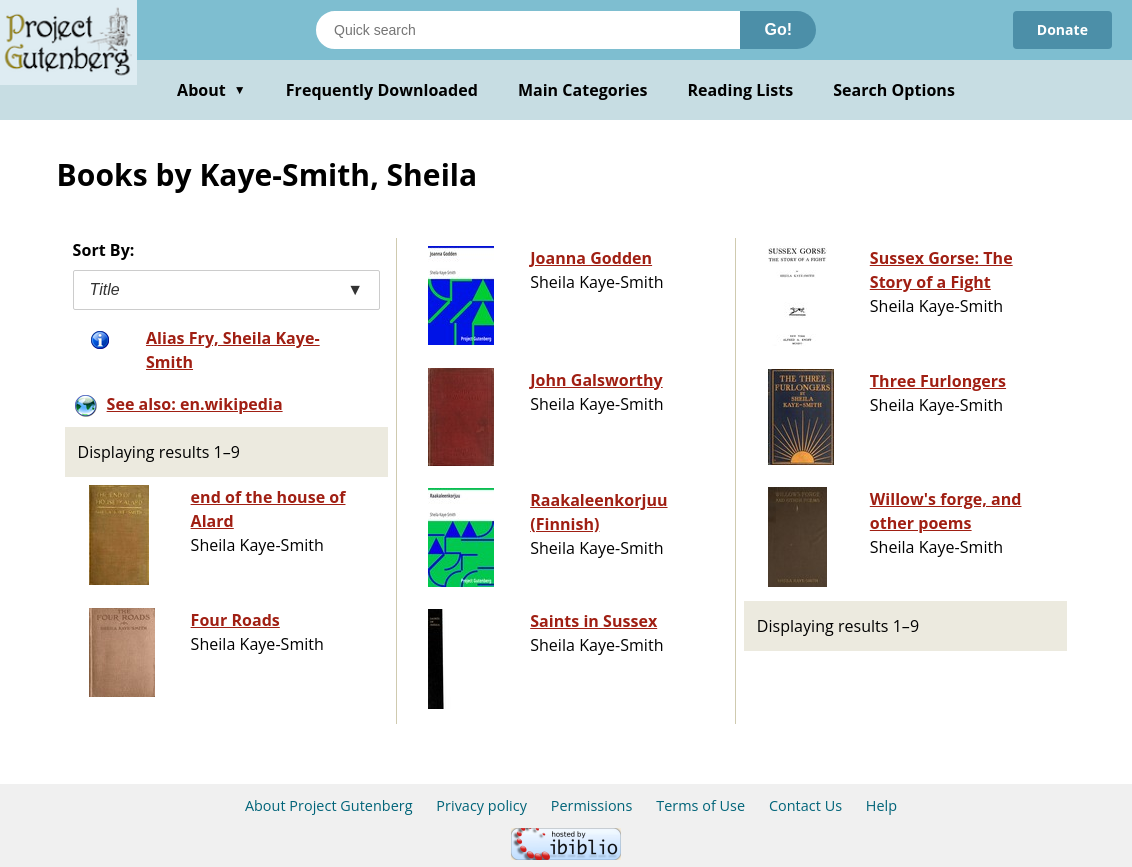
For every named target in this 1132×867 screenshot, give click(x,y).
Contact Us (805, 805)
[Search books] (528, 30)
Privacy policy (481, 805)
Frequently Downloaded (382, 90)
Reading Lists (741, 90)
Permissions (592, 805)
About (211, 90)
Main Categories (583, 90)
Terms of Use (700, 805)
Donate (1062, 29)
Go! (778, 29)
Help (881, 805)
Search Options (894, 90)
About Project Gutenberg (329, 805)
